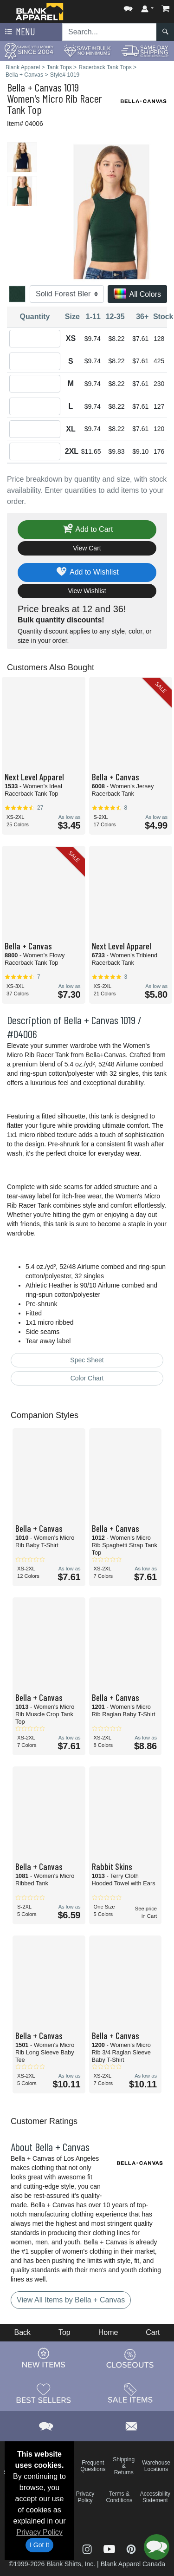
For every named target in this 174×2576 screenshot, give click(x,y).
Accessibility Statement (155, 2497)
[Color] (67, 294)
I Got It (39, 2545)
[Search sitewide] (109, 32)
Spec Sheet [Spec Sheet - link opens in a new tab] (86, 1360)
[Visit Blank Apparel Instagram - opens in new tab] (88, 2548)
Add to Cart (87, 529)
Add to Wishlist (87, 572)
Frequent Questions (92, 2465)
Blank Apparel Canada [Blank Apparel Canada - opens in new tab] (133, 2564)
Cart (153, 2332)
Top (64, 2332)
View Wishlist (87, 591)
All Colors (137, 294)
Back (22, 2332)
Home (108, 2332)
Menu (19, 32)
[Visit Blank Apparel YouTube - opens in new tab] (110, 2548)
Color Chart (87, 1378)
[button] (128, 6)
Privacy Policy (39, 2532)
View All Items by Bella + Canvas (71, 2300)
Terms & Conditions (119, 2497)
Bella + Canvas (34, 87)
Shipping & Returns (124, 2466)
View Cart (87, 548)
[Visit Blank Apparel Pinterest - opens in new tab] (131, 2548)
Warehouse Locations (156, 2465)
